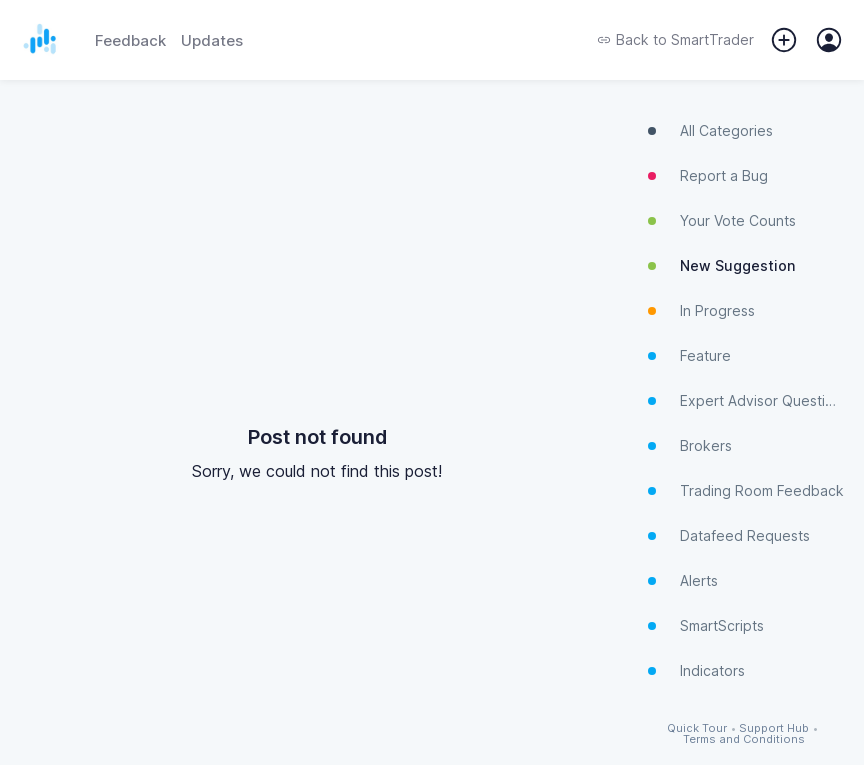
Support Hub (774, 728)
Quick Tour (697, 728)
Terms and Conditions (744, 739)
